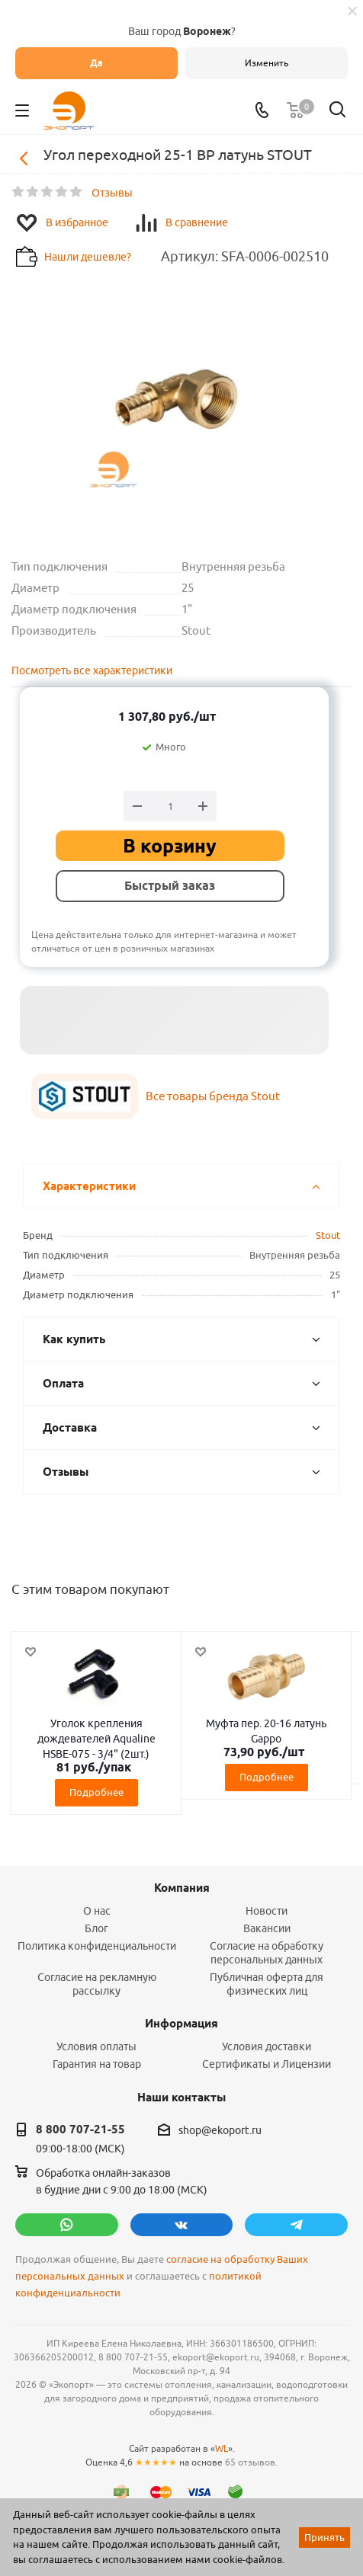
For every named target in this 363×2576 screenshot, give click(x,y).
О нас (97, 1911)
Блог (96, 1928)
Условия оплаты (96, 2046)
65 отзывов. (251, 2462)
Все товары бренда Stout (213, 1096)
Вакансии (267, 1928)
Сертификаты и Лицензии (266, 2064)
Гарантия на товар (97, 2064)
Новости (267, 1911)
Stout (328, 1235)
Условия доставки (266, 2046)
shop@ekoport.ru (220, 2130)
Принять (324, 2537)
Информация (181, 2023)
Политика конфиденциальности (97, 1946)
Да (96, 63)
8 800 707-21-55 (80, 2129)
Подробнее (96, 1792)
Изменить (266, 63)
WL (221, 2448)
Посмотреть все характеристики (91, 670)
